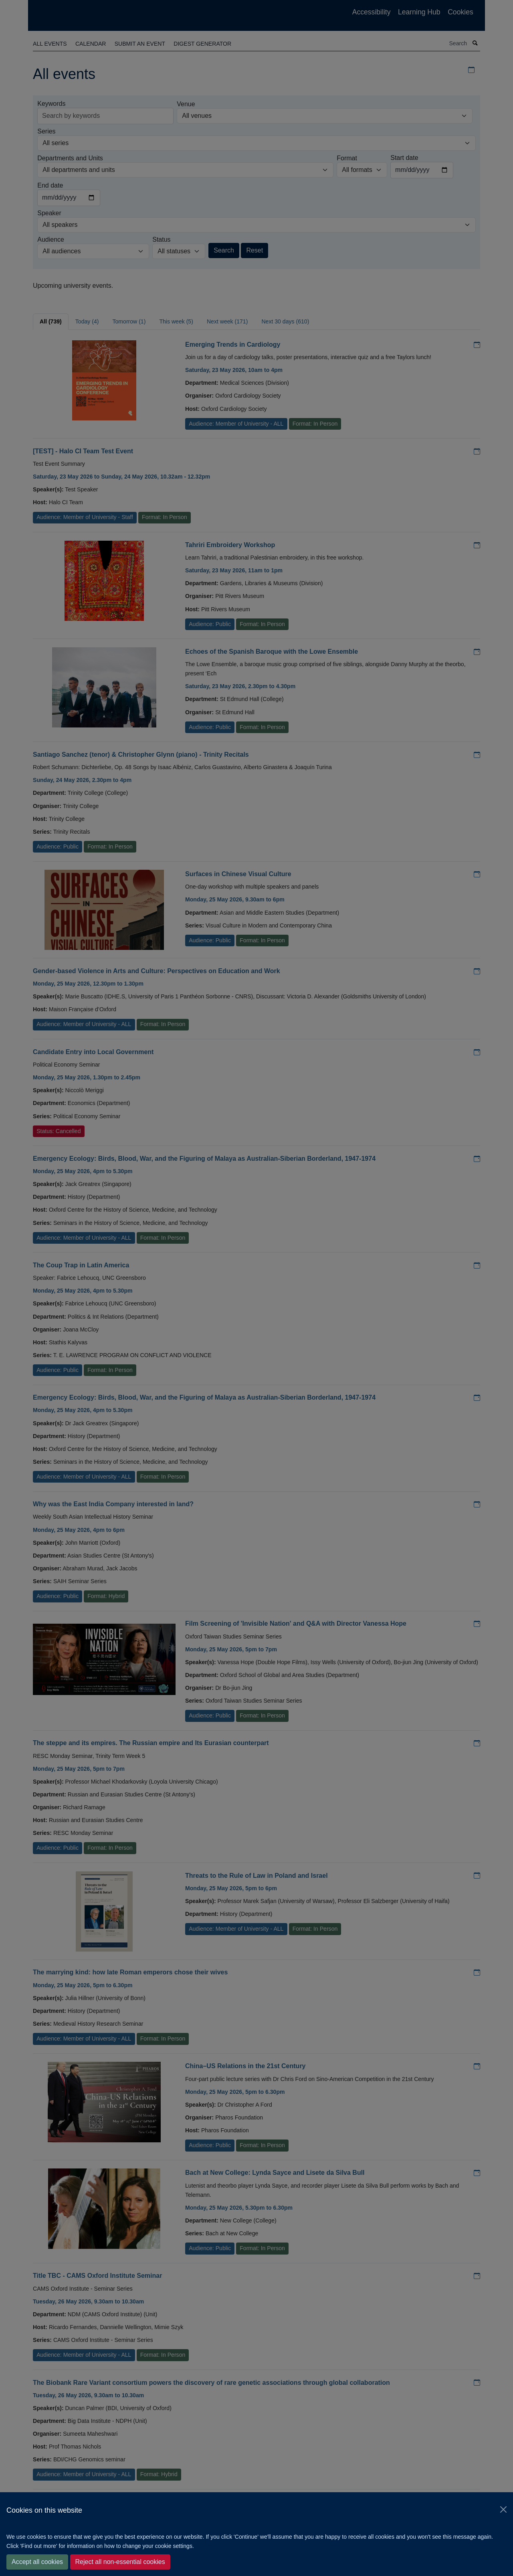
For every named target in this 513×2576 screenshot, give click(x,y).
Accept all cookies (37, 2561)
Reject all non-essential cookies (120, 2561)
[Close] (503, 2509)
